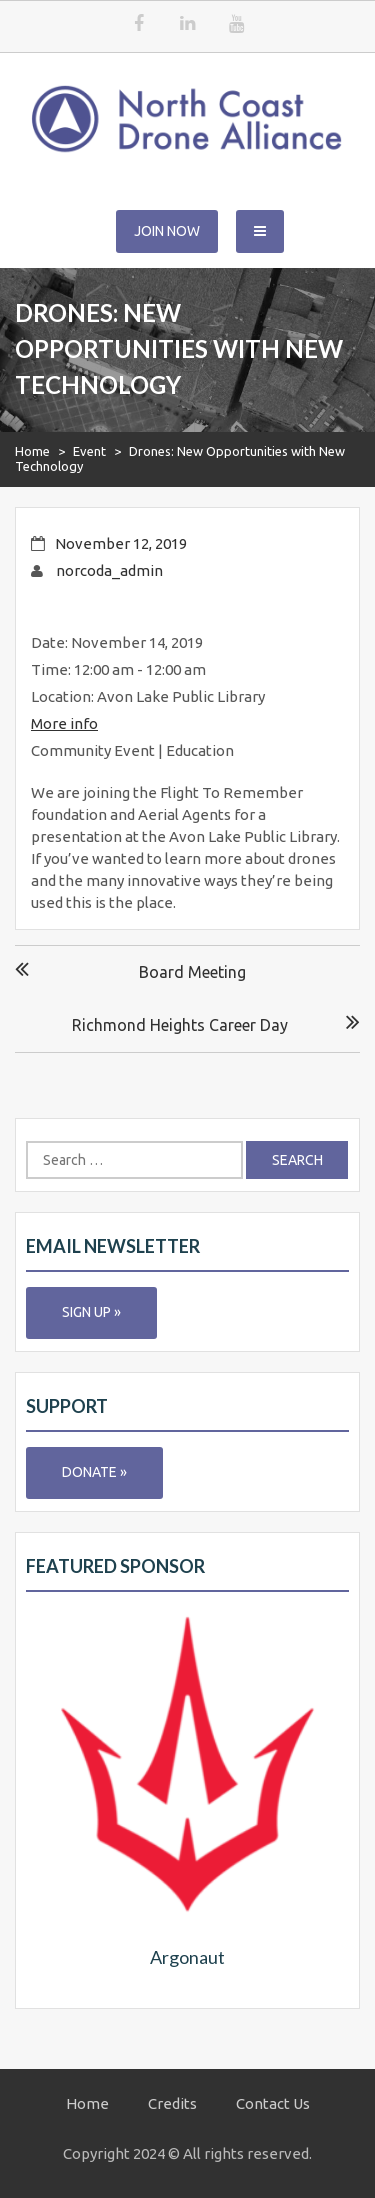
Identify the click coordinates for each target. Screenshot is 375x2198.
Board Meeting (192, 972)
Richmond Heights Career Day (180, 1025)
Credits (172, 2103)
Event (89, 451)
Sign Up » (91, 1312)
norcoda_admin (109, 570)
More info (64, 723)
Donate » (94, 1472)
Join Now (167, 231)
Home (32, 451)
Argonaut (187, 1957)
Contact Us (273, 2103)
